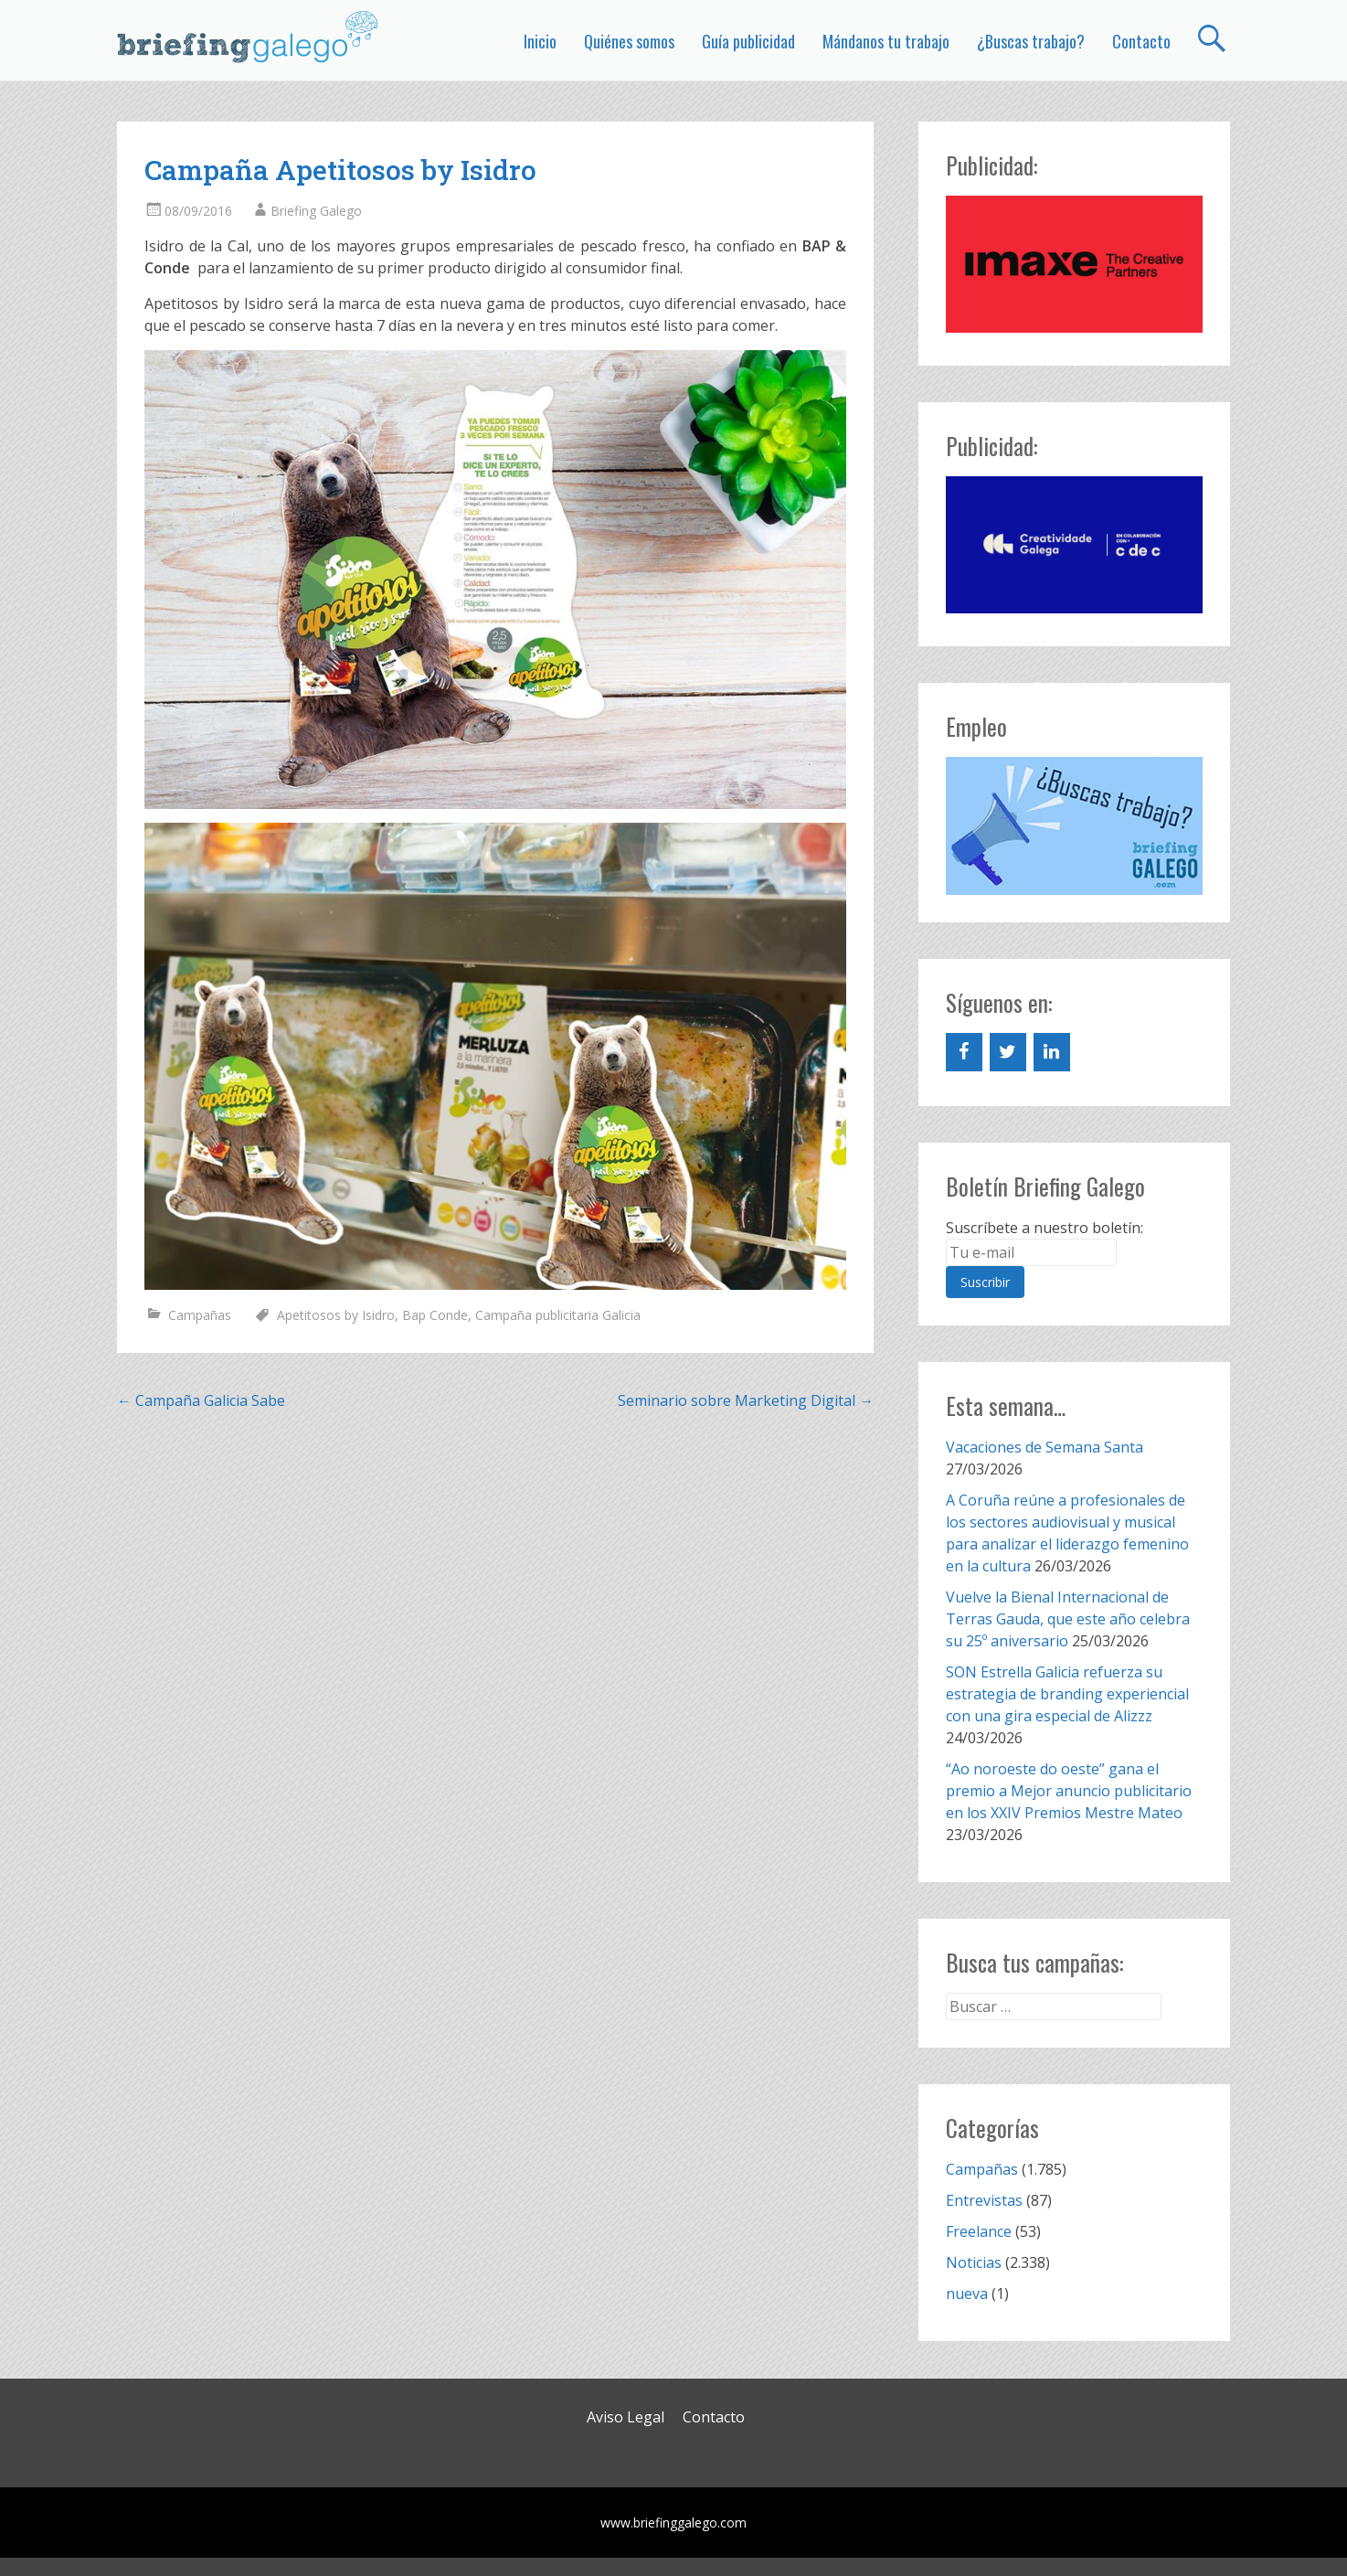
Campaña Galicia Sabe (201, 1400)
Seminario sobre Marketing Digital (746, 1400)
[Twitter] (1008, 1052)
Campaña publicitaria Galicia (558, 1315)
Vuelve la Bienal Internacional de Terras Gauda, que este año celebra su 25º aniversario (1068, 1619)
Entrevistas (984, 2200)
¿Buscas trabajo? (1031, 41)
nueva (967, 2293)
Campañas (199, 1315)
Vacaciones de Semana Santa (1044, 1447)
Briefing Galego (316, 210)
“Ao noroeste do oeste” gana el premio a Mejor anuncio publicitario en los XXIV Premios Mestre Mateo (1069, 1791)
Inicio (540, 41)
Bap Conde (435, 1315)
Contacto (1141, 41)
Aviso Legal (625, 2417)
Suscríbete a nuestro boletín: (1044, 1228)
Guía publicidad (748, 41)
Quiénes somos (629, 41)
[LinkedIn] (1052, 1052)
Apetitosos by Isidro (336, 1315)
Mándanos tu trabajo (885, 41)
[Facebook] (964, 1052)
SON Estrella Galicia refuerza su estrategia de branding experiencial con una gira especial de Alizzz (1067, 1694)
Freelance (979, 2231)
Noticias (974, 2262)
